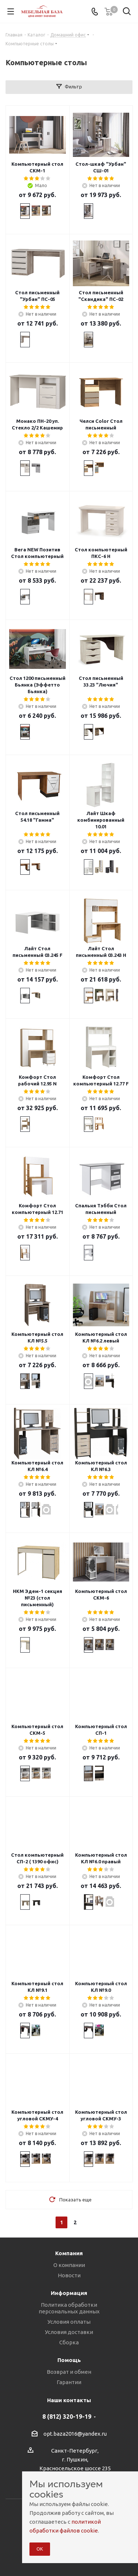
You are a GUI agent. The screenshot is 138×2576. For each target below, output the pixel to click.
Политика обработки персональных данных (69, 2308)
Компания (69, 2253)
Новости (69, 2275)
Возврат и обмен (69, 2372)
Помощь (69, 2360)
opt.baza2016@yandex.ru (75, 2434)
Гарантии (69, 2382)
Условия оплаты (69, 2322)
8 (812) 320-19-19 (66, 2416)
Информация (69, 2293)
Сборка (69, 2342)
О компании (69, 2265)
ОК (39, 2548)
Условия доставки (69, 2332)
